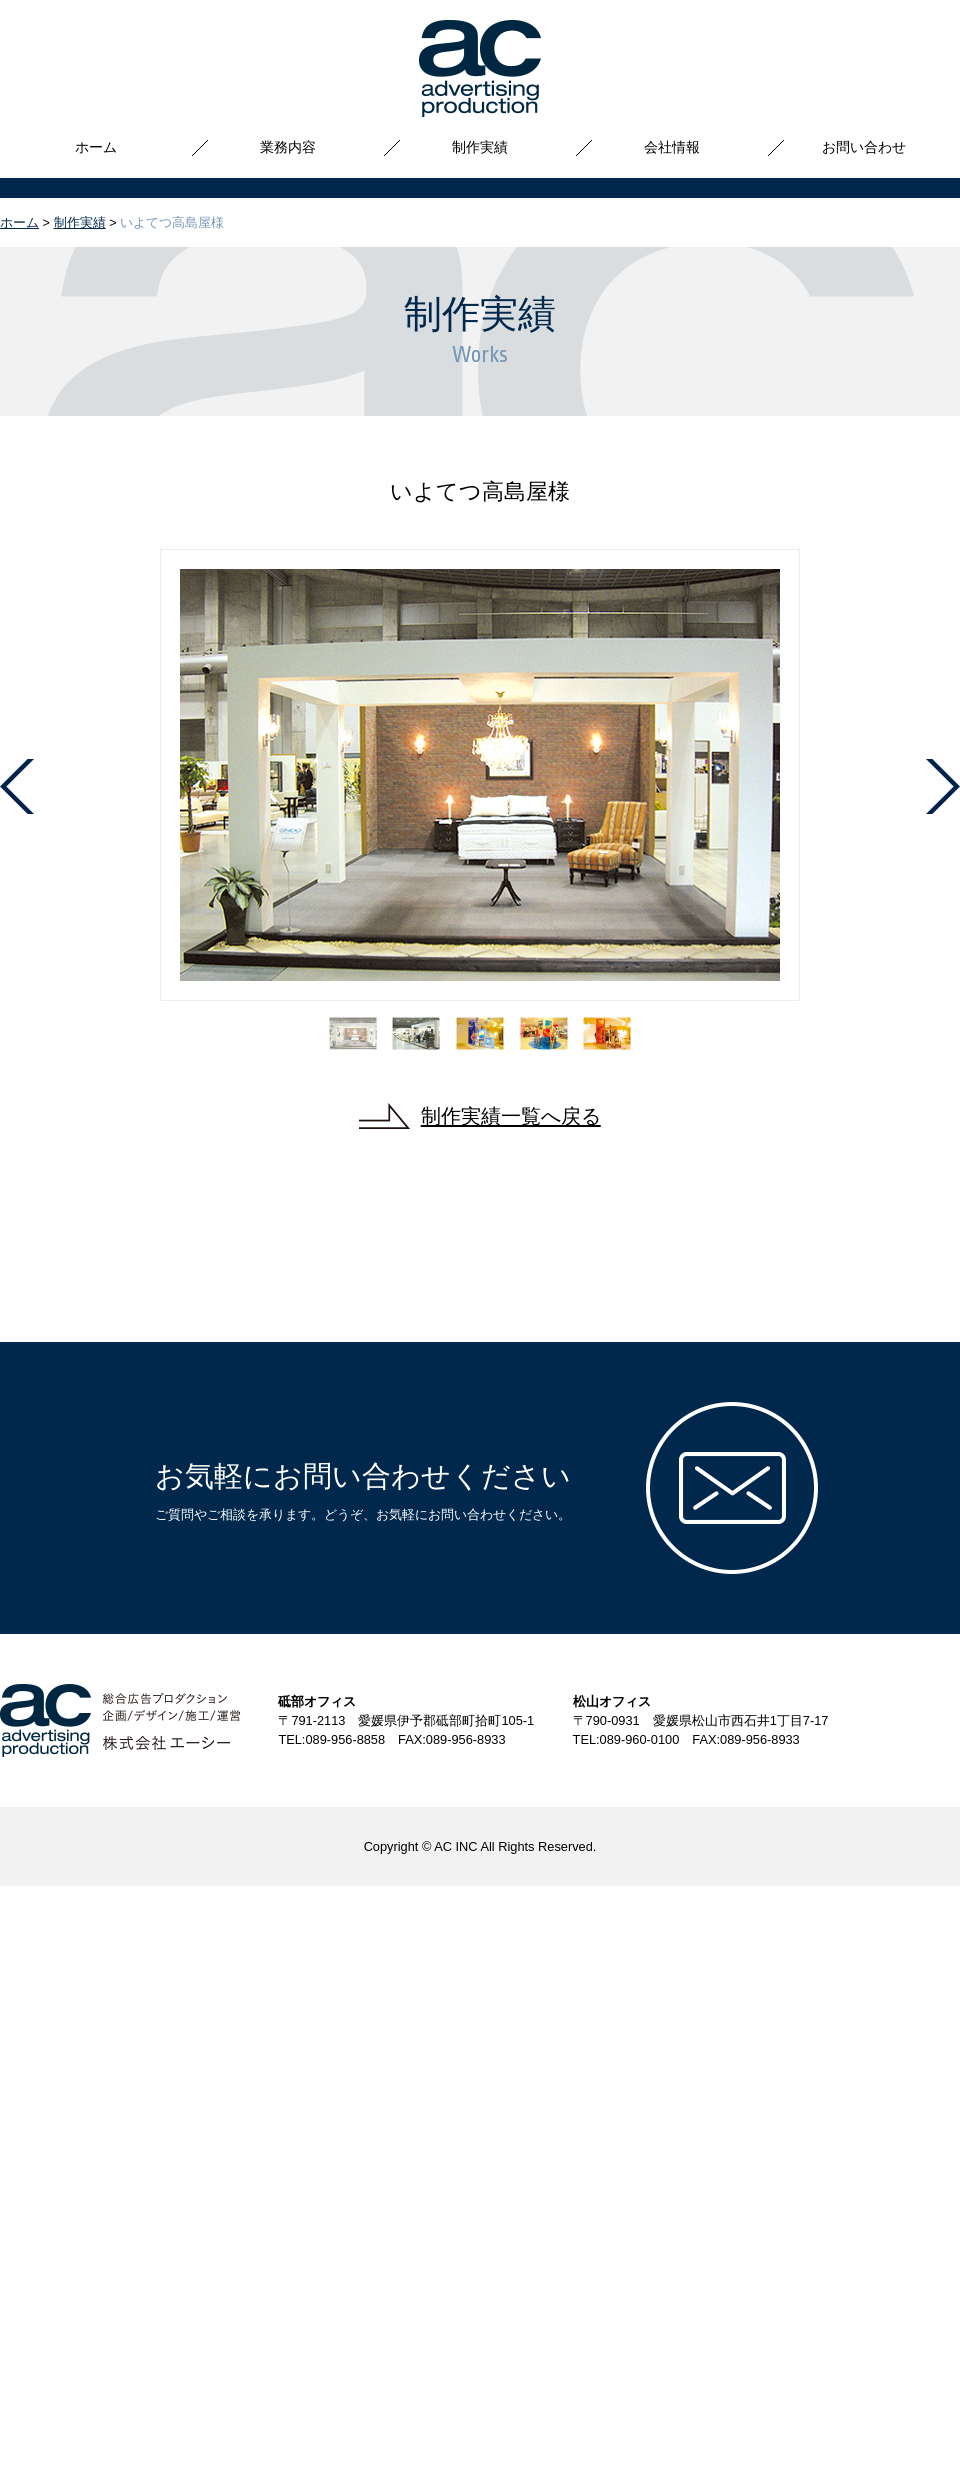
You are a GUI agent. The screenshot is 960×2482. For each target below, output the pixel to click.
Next (943, 786)
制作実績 (480, 147)
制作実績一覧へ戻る (511, 1115)
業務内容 (288, 147)
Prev (17, 786)
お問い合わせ (864, 147)
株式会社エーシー (480, 68)
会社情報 (672, 147)
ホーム (96, 147)
